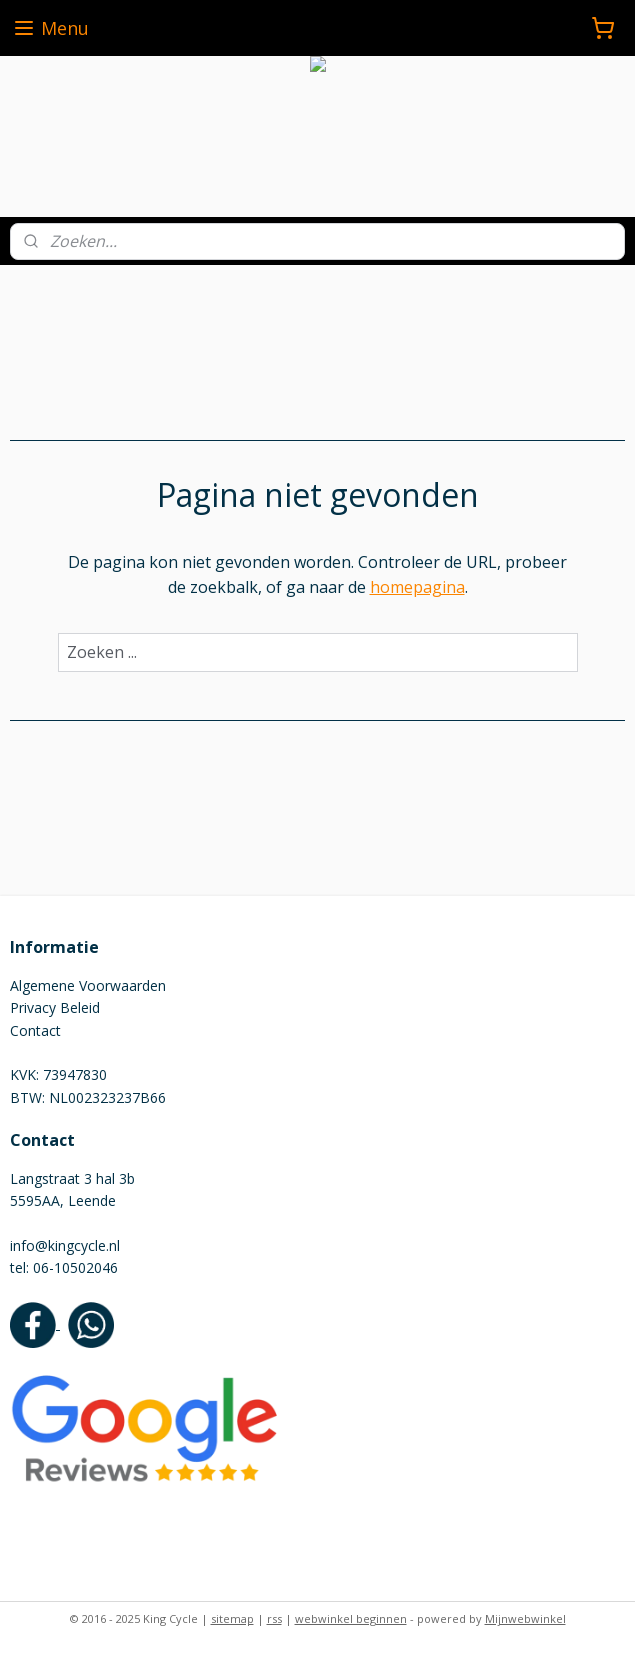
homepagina (417, 588)
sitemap (232, 1618)
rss (274, 1618)
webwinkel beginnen (351, 1618)
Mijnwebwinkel (525, 1618)
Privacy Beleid (55, 1007)
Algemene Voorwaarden (88, 985)
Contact (35, 1030)
